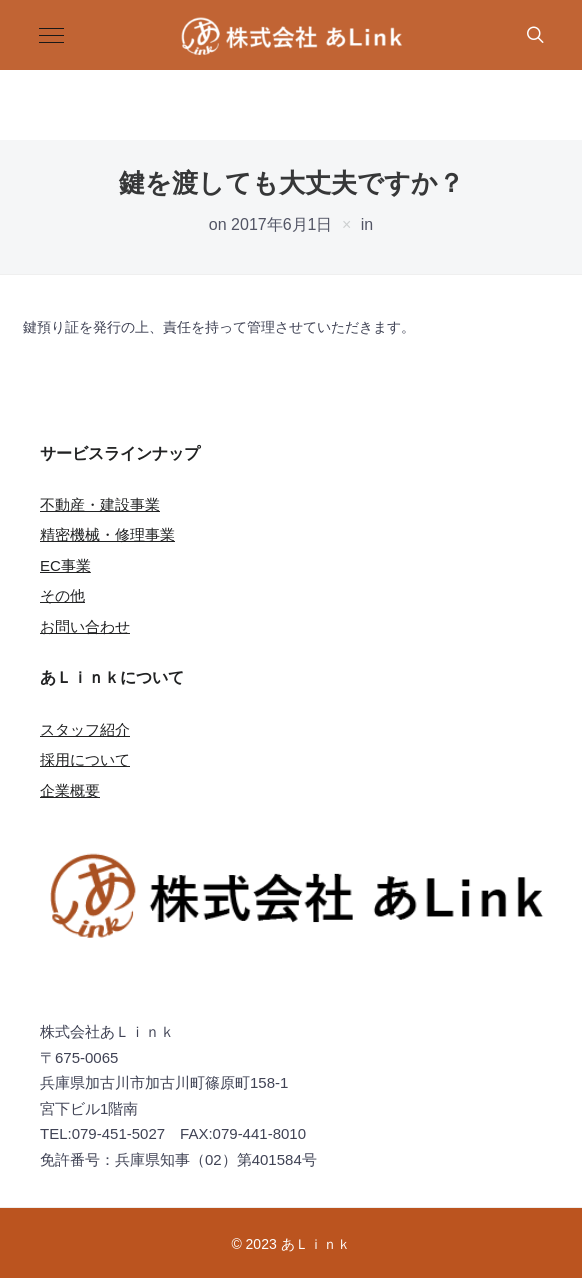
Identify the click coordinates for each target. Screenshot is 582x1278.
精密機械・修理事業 (107, 534)
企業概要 (70, 790)
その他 (62, 595)
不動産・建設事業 (100, 504)
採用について (85, 759)
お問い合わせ (85, 626)
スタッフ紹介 (85, 729)
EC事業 (65, 565)
